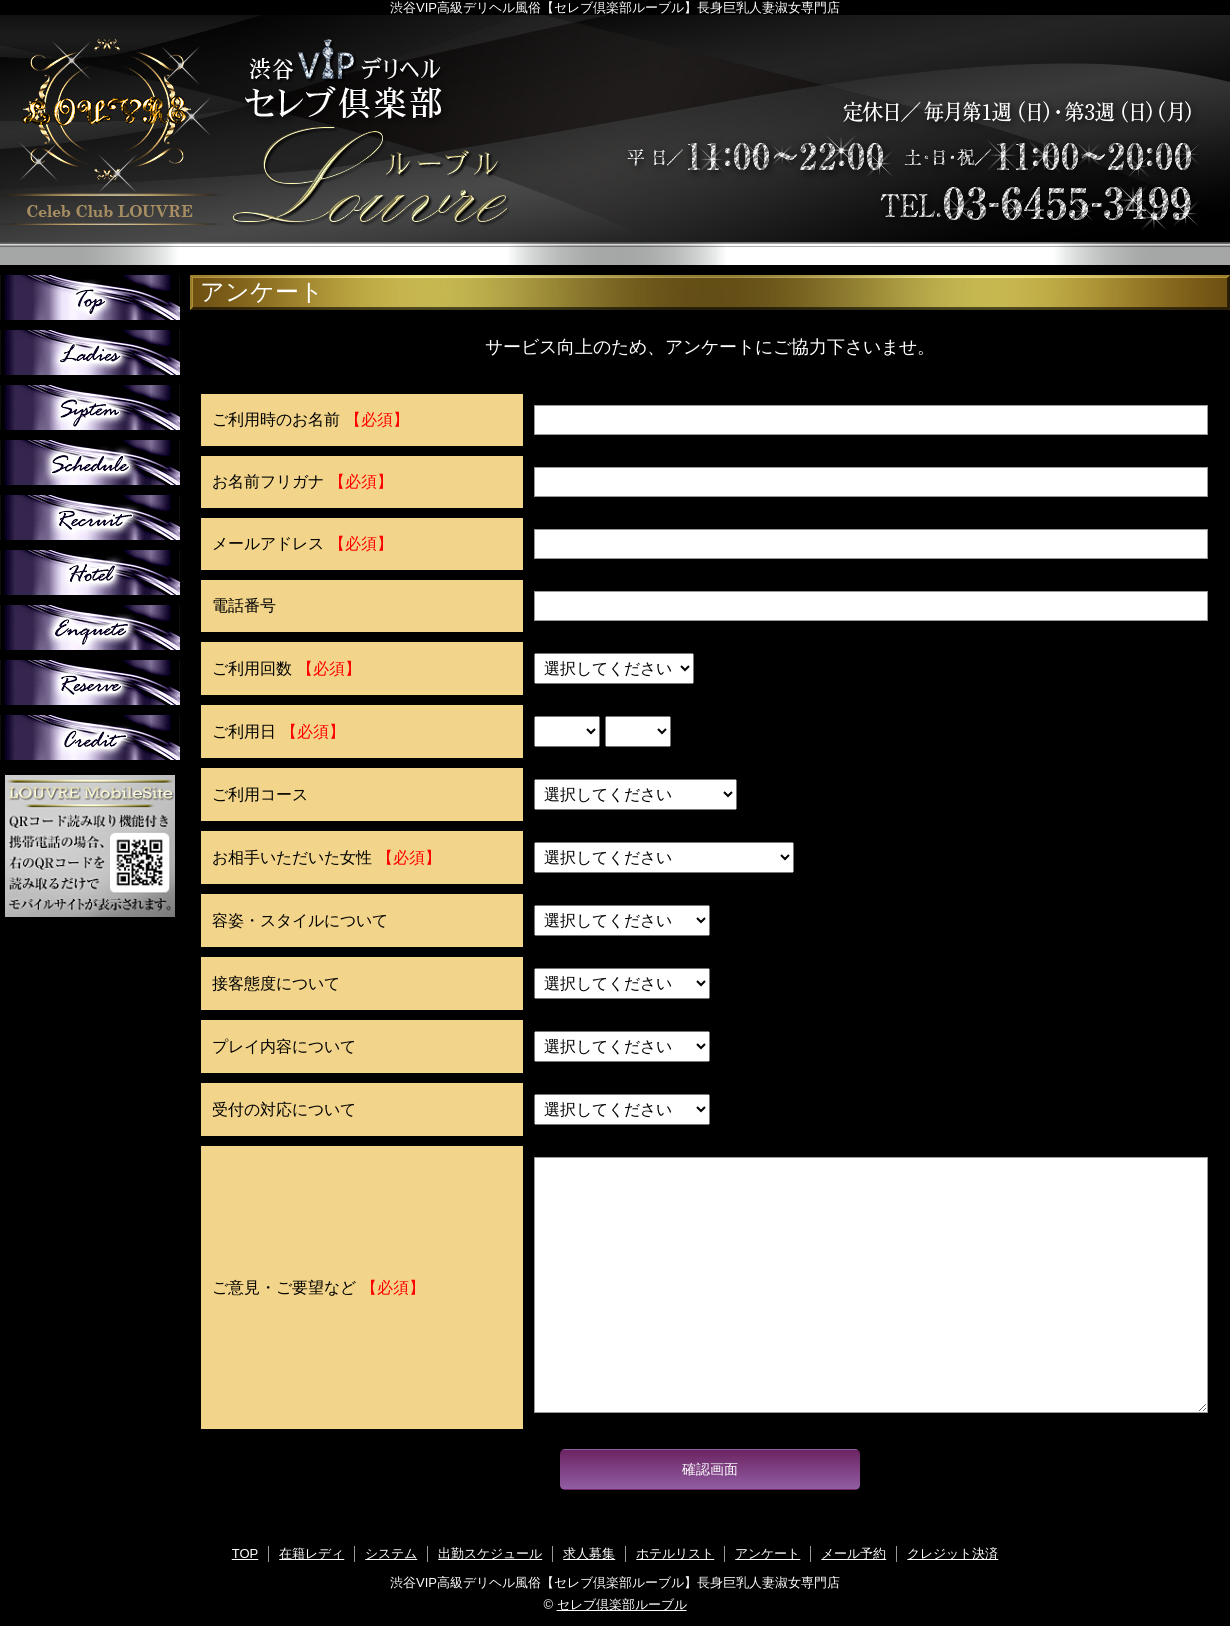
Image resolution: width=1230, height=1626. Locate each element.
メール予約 (853, 1553)
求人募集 (589, 1553)
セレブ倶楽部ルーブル (622, 1604)
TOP (245, 1553)
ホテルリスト (675, 1553)
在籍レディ (311, 1553)
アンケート (767, 1553)
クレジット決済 (952, 1553)
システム (391, 1553)
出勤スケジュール (490, 1553)
